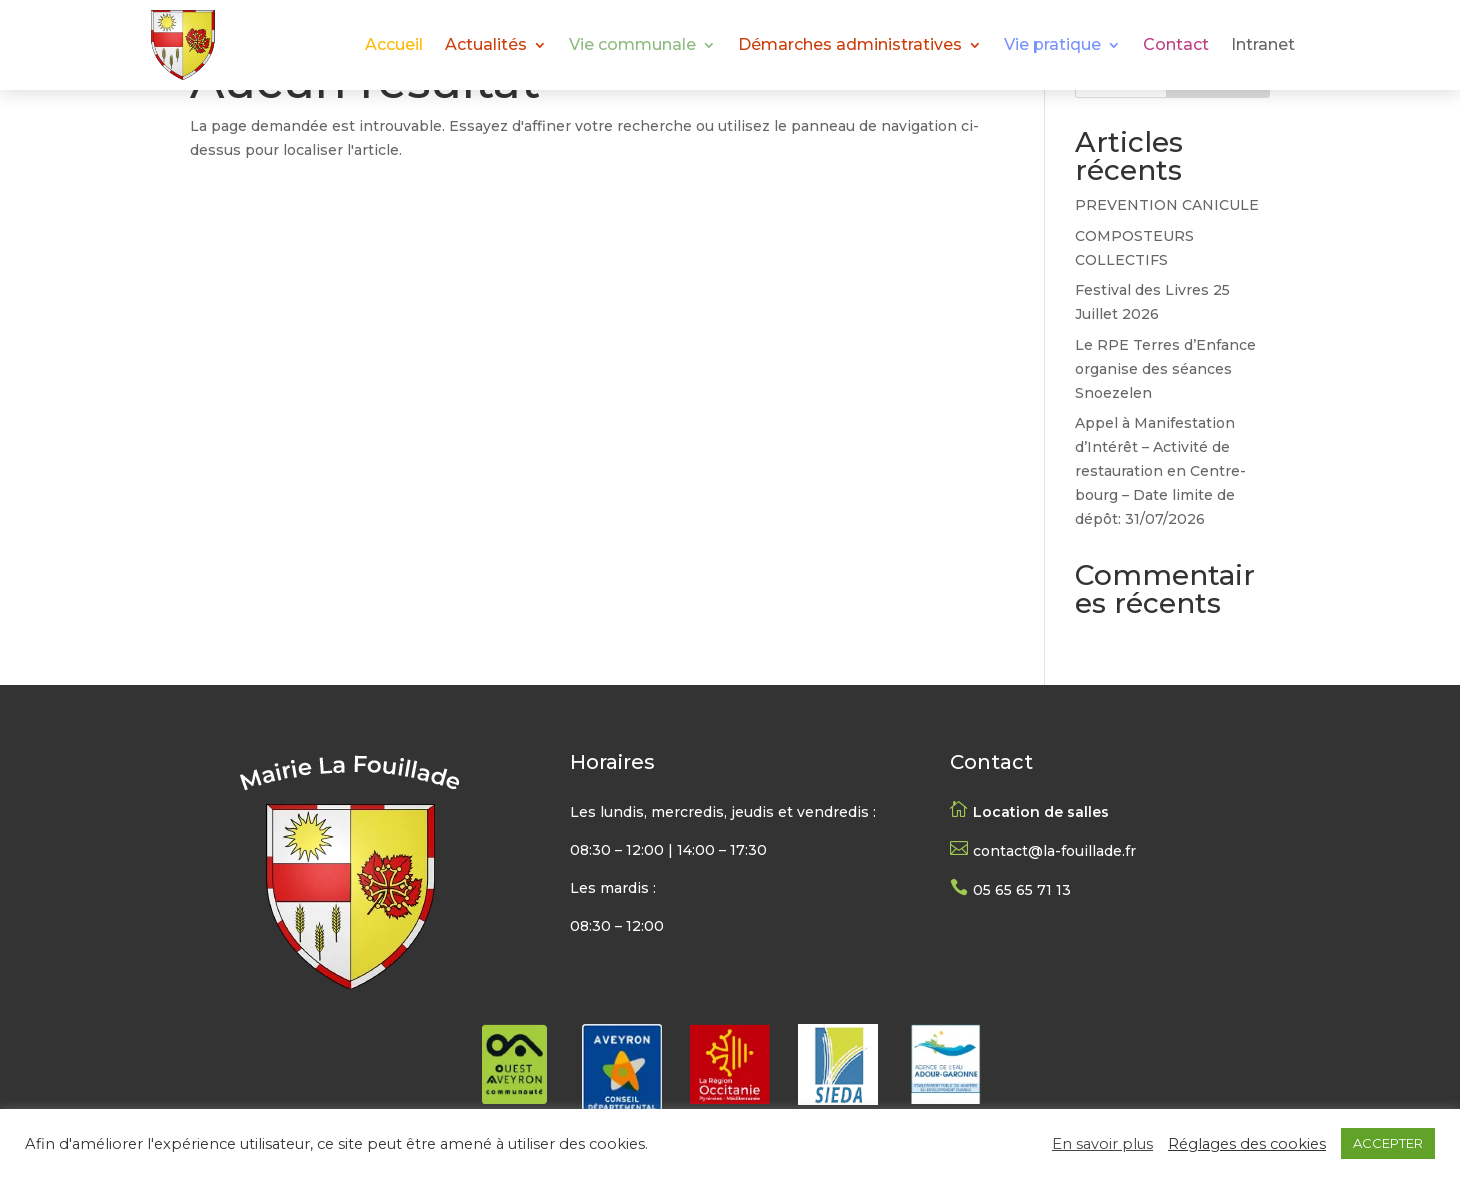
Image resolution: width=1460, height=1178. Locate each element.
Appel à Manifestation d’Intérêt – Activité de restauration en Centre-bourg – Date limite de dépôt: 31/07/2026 (1160, 470)
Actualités (486, 46)
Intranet (1263, 46)
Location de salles (1041, 812)
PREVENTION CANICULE (1167, 205)
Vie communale (632, 46)
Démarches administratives (850, 46)
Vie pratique (1052, 46)
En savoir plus (1102, 1144)
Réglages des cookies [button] (1247, 1144)
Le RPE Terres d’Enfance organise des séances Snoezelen (1165, 369)
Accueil (394, 46)
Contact (1176, 46)
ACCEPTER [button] (1388, 1143)
